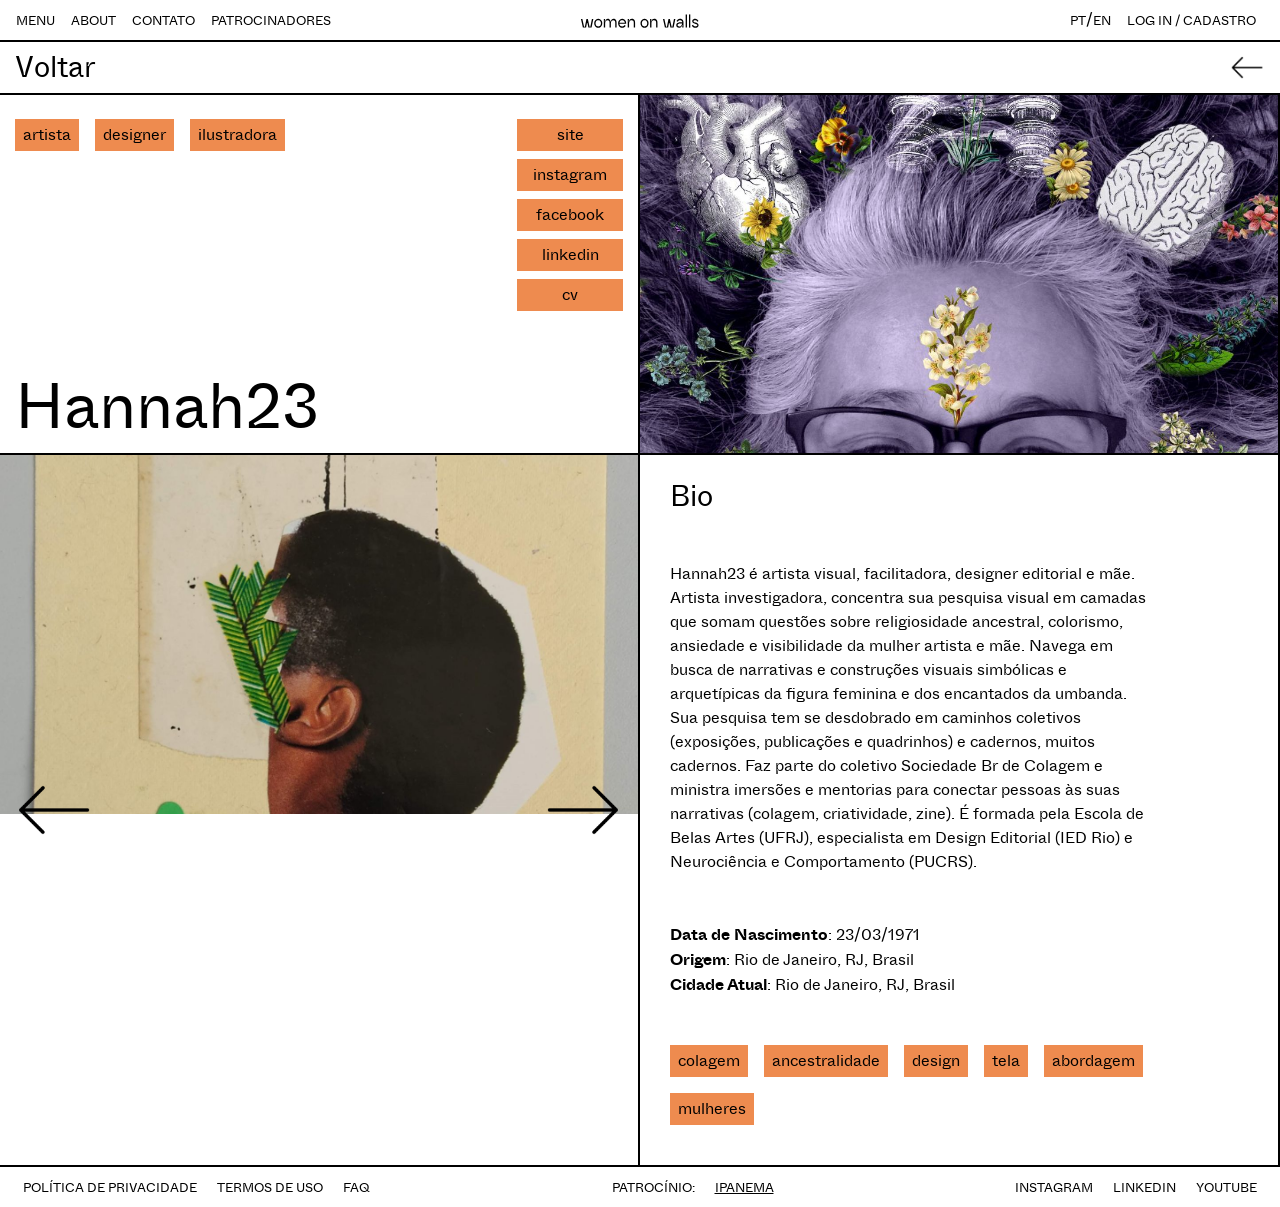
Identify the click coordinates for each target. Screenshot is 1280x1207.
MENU (35, 20)
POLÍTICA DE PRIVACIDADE (110, 1187)
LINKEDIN (1144, 1187)
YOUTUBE (1226, 1187)
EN (1102, 20)
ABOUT (93, 20)
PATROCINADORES (271, 20)
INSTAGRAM (1054, 1187)
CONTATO (163, 20)
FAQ (356, 1187)
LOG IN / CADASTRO (1191, 20)
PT (1078, 20)
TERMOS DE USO (270, 1187)
